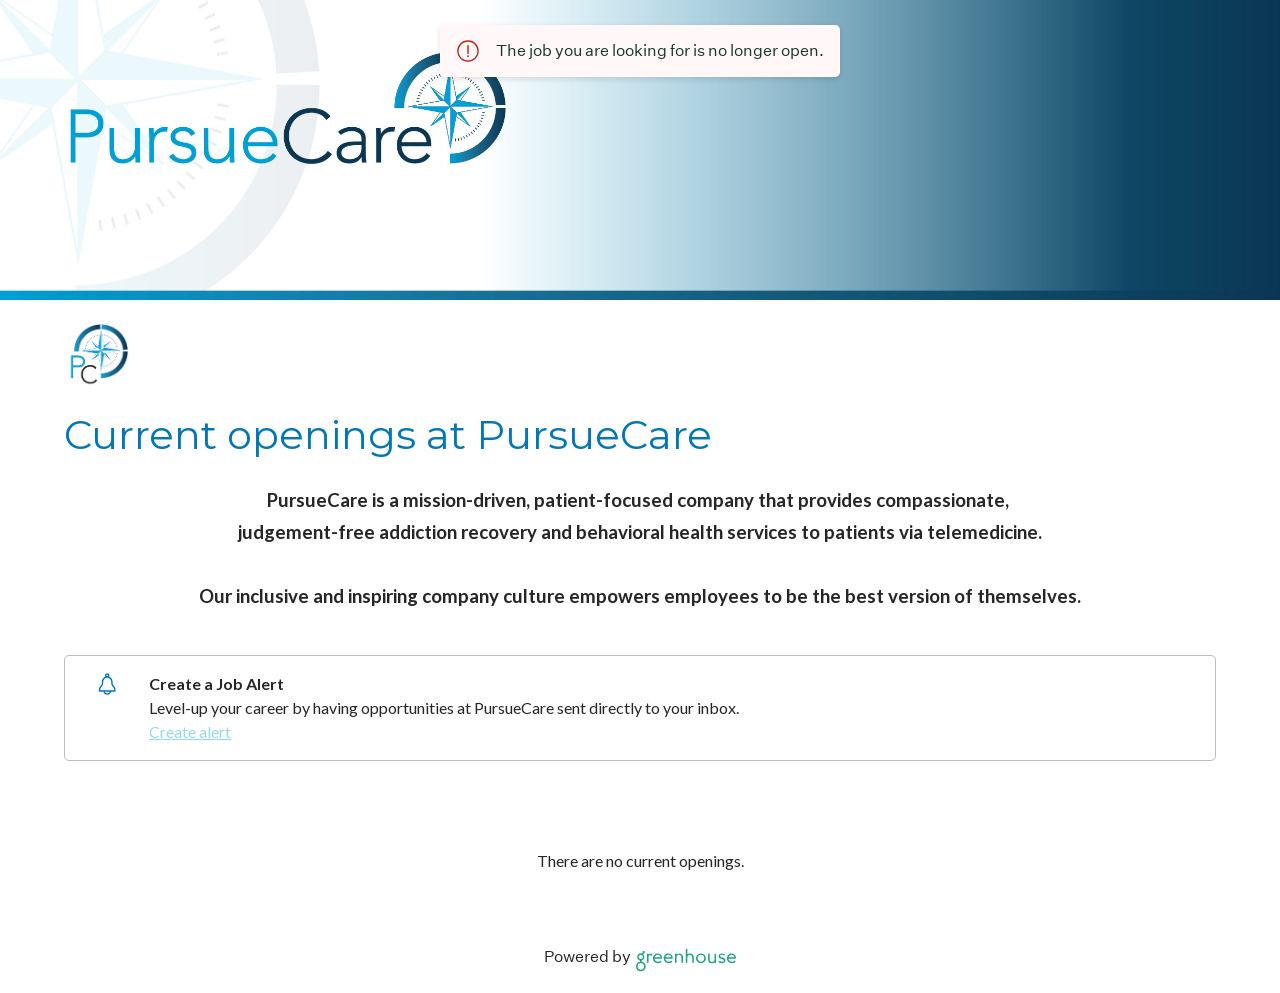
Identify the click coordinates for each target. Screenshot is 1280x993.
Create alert (190, 731)
